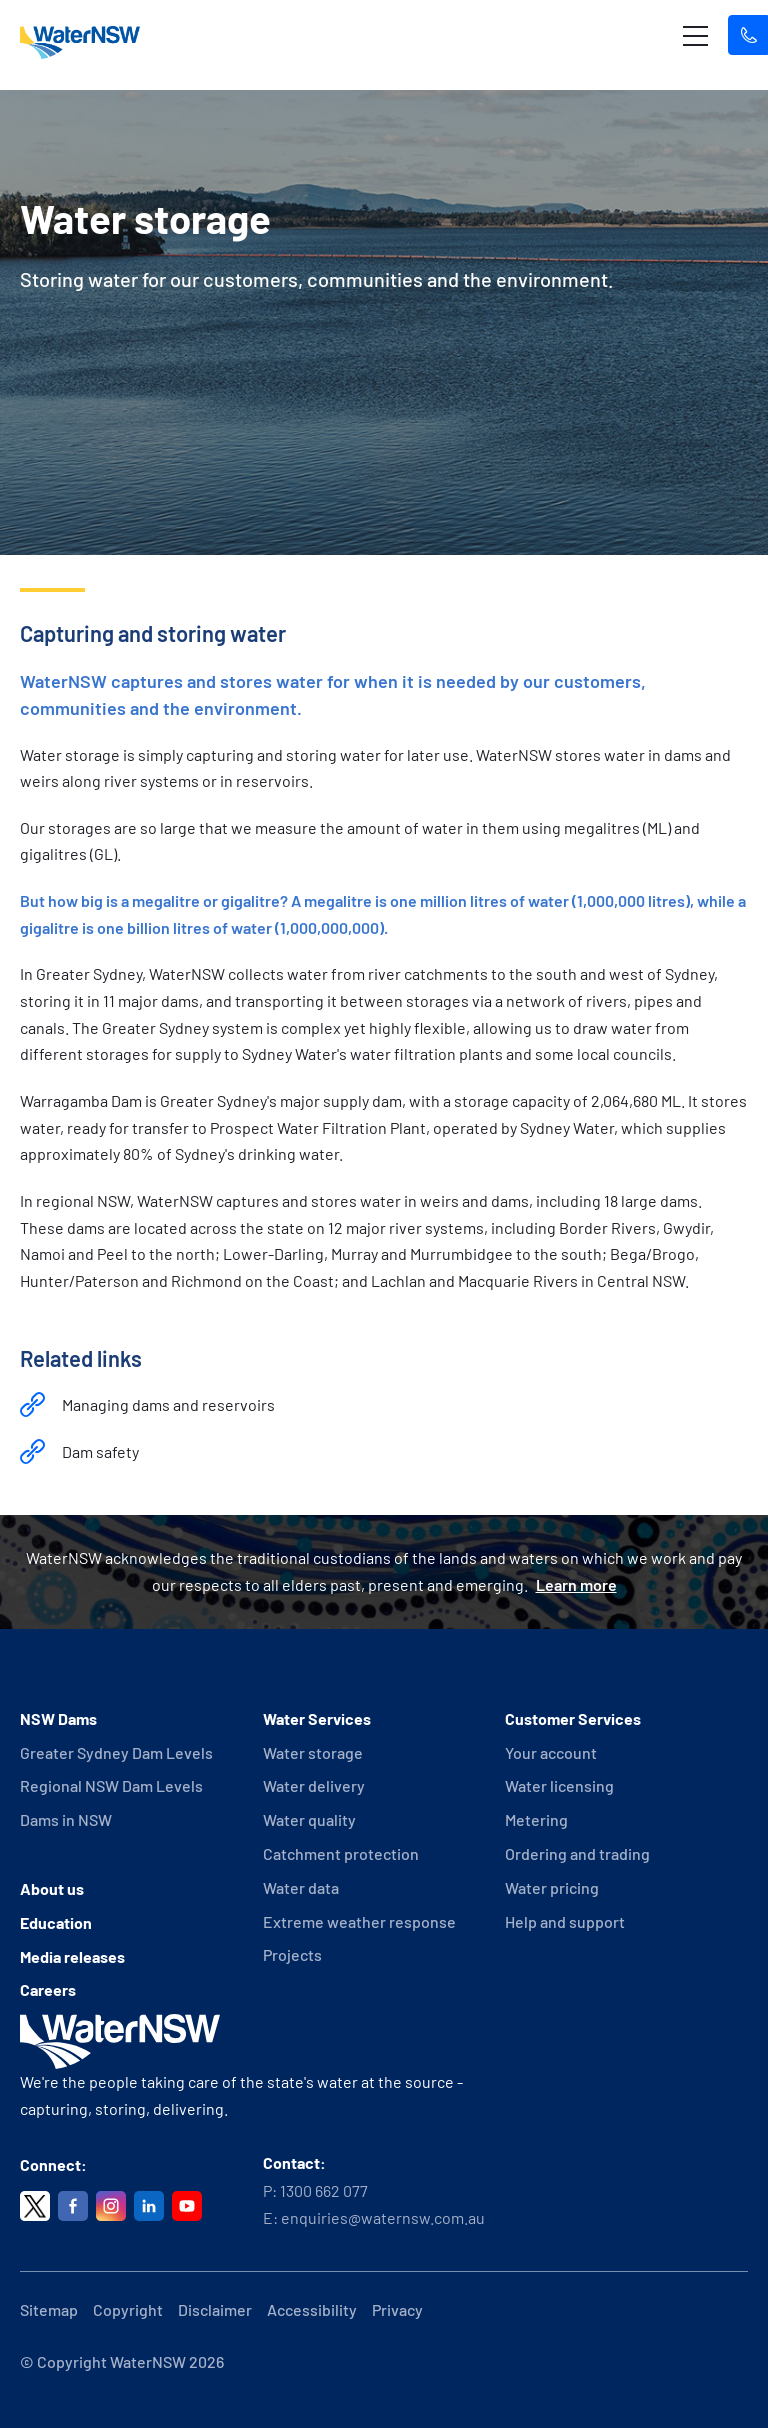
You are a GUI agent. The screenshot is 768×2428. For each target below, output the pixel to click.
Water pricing (552, 1887)
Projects (292, 1954)
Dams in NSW (66, 1819)
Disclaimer (215, 2309)
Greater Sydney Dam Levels (116, 1752)
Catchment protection (341, 1853)
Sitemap (49, 2309)
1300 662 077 (324, 2190)
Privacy (397, 2309)
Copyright (128, 2309)
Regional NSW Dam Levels (111, 1785)
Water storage (313, 1752)
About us (52, 1888)
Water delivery (314, 1785)
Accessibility (312, 2309)
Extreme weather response (359, 1921)
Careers (48, 1989)
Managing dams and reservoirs (168, 1404)
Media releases (72, 1956)
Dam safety (100, 1451)
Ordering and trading (577, 1853)
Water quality (309, 1819)
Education (56, 1922)
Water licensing (559, 1785)
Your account (551, 1752)
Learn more (576, 1584)
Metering (536, 1819)
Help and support (565, 1921)
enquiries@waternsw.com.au (383, 2217)
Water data (301, 1887)
